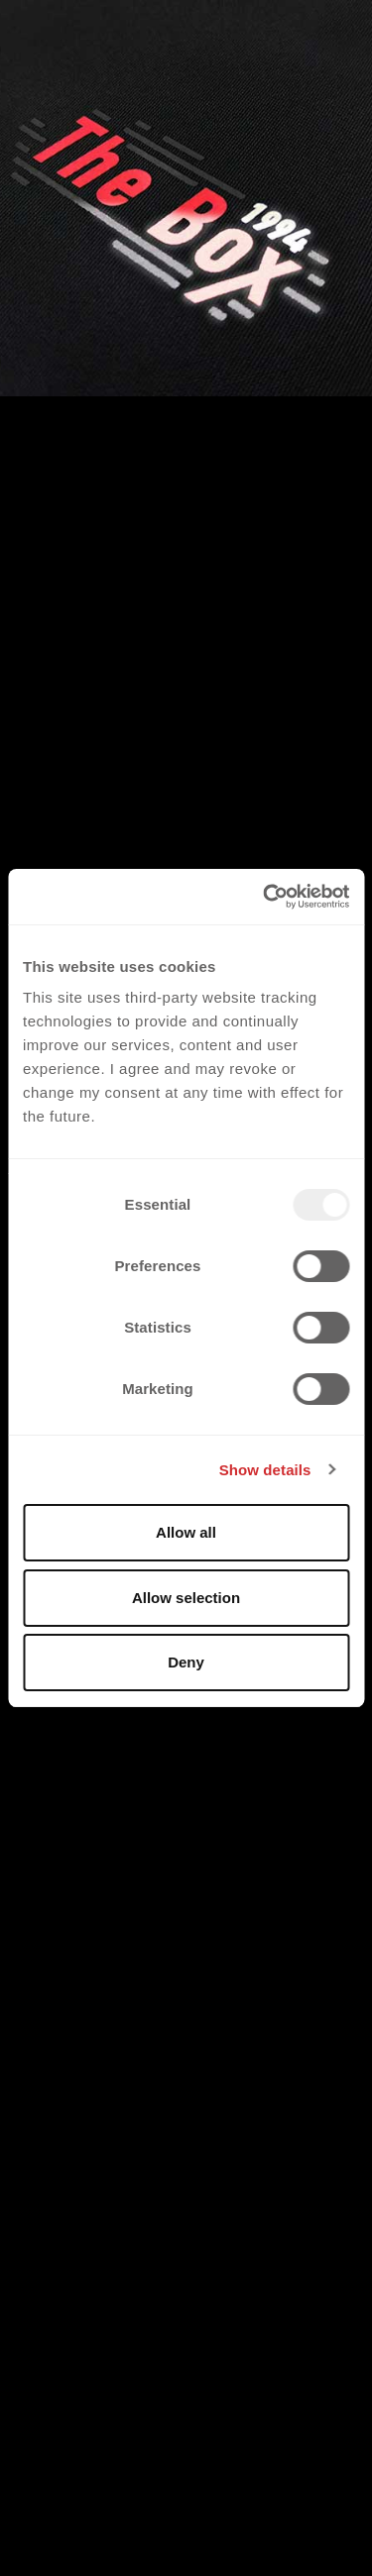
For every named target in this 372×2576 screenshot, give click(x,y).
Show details (265, 1469)
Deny (186, 1662)
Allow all (186, 1532)
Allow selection (186, 1597)
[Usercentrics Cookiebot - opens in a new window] (265, 897)
